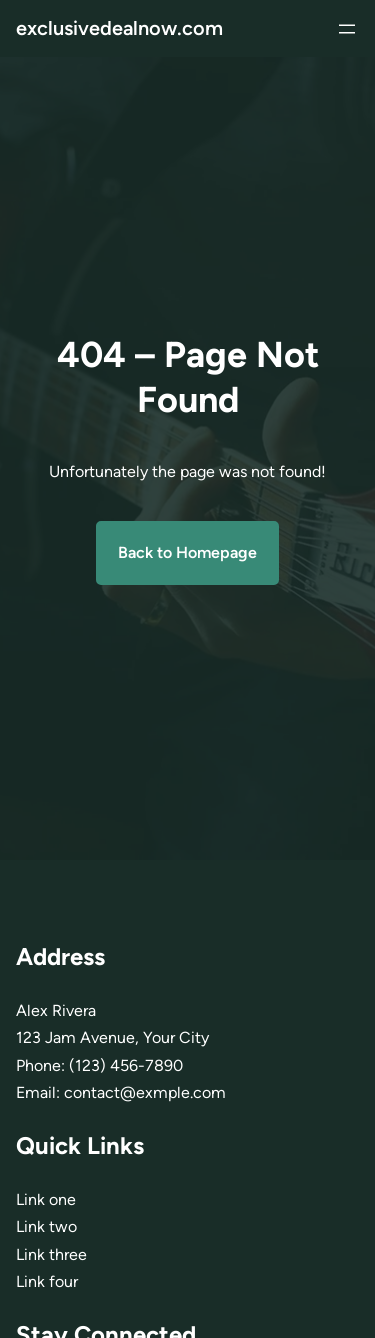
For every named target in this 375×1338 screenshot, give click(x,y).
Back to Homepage (187, 552)
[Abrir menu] (347, 29)
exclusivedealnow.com (119, 28)
